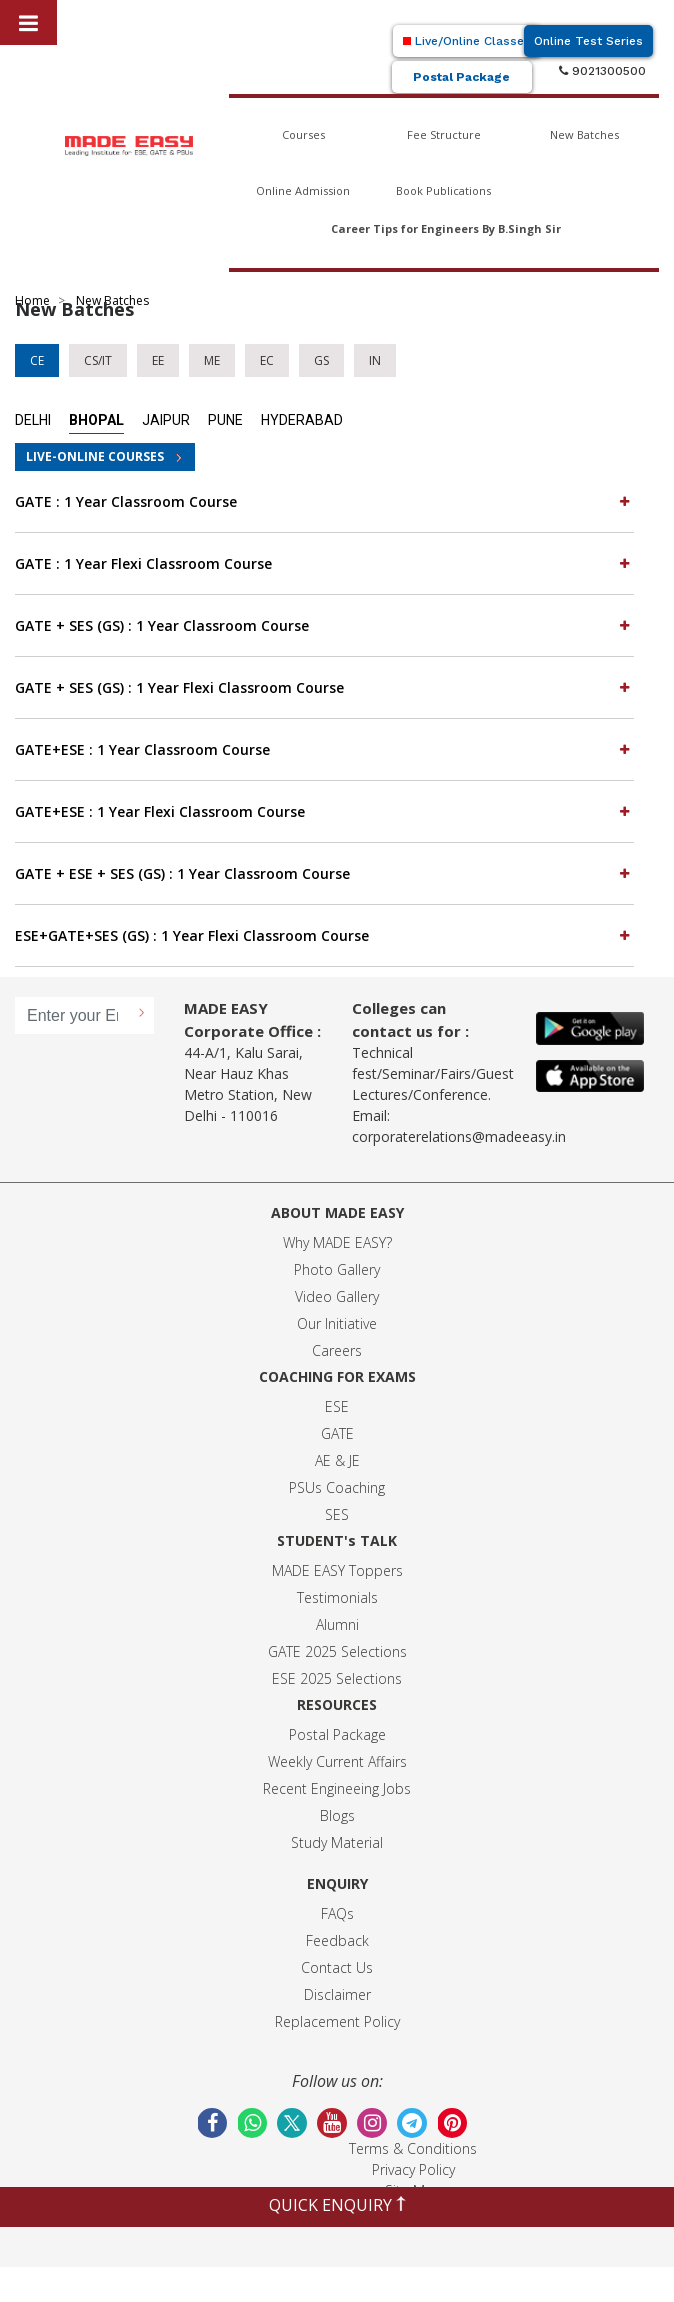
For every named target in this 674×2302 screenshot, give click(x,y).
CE (37, 360)
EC (267, 360)
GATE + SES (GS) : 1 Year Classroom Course (324, 625)
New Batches (584, 134)
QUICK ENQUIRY (337, 2205)
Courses (303, 134)
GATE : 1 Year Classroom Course (324, 501)
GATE (337, 1433)
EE (158, 360)
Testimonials (337, 1597)
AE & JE (337, 1460)
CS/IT (98, 360)
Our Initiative (337, 1323)
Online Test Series (588, 41)
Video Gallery (337, 1296)
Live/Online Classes (467, 41)
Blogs (337, 1815)
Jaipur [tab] (166, 420)
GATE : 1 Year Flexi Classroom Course (324, 563)
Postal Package (461, 77)
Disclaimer (337, 1994)
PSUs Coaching (337, 1487)
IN (375, 360)
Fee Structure (444, 134)
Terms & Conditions (413, 2148)
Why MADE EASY (334, 1242)
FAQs (337, 1913)
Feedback (337, 1940)
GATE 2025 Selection (334, 1651)
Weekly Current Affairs (337, 1761)
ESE (337, 1406)
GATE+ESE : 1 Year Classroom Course (324, 749)
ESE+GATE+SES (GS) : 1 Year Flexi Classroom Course (324, 935)
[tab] (324, 502)
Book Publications (443, 190)
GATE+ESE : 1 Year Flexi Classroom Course (324, 811)
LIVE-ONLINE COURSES (95, 456)
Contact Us (337, 1967)
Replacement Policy (337, 2021)
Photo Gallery (337, 1269)
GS (321, 360)
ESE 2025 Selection (333, 1678)
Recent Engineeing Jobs (337, 1788)
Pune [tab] (225, 420)
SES (337, 1514)
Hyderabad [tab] (302, 420)
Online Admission (303, 190)
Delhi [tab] (33, 420)
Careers (337, 1350)
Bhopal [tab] (96, 420)
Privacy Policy (413, 2169)
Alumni (337, 1624)
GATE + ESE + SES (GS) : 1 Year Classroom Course (324, 873)
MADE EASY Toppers (337, 1570)
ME (212, 360)
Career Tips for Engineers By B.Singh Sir (446, 228)
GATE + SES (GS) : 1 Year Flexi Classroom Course (324, 687)
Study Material (337, 1842)
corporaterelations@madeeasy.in (459, 1136)
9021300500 (602, 71)
